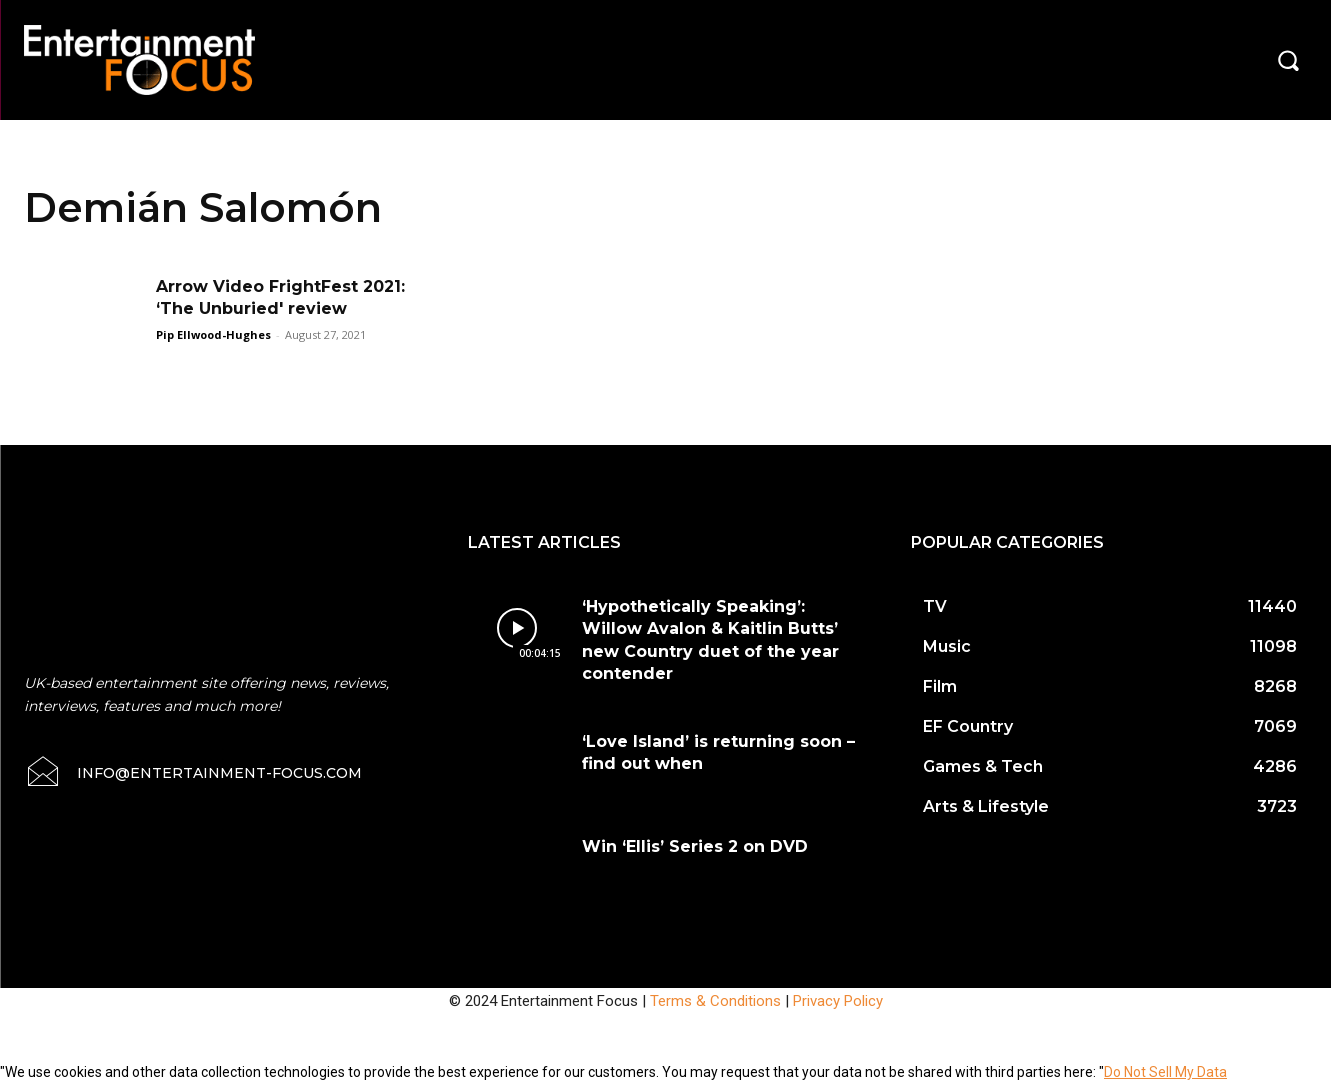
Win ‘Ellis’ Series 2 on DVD (695, 846)
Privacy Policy (838, 1001)
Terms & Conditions (715, 1001)
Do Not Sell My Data (1165, 1072)
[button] (1288, 60)
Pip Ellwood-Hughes (213, 334)
